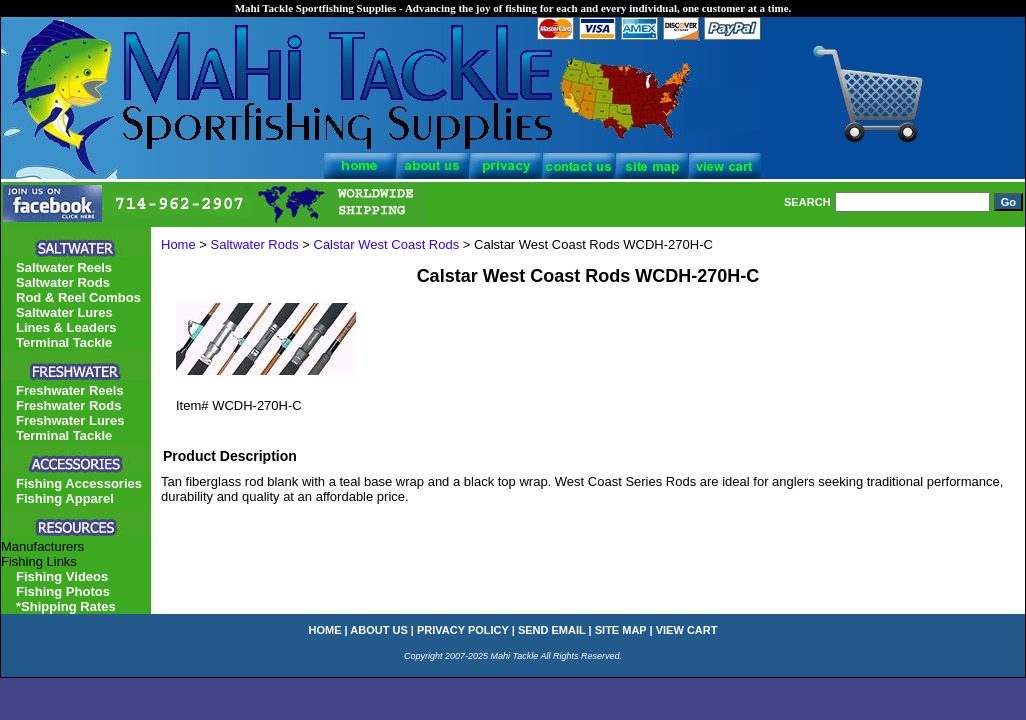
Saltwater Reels (64, 267)
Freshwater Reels (70, 390)
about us (378, 630)
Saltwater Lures (64, 312)
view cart (687, 630)
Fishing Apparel (65, 498)
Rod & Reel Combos (78, 297)
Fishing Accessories (79, 483)
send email (552, 630)
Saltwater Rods (255, 244)
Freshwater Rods (68, 405)
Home (178, 244)
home (325, 630)
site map (621, 630)
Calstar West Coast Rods (387, 244)
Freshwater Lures (70, 420)
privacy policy (463, 630)
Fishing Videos (62, 576)
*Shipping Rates (66, 606)
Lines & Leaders (66, 327)
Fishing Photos (63, 591)
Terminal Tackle (64, 342)
